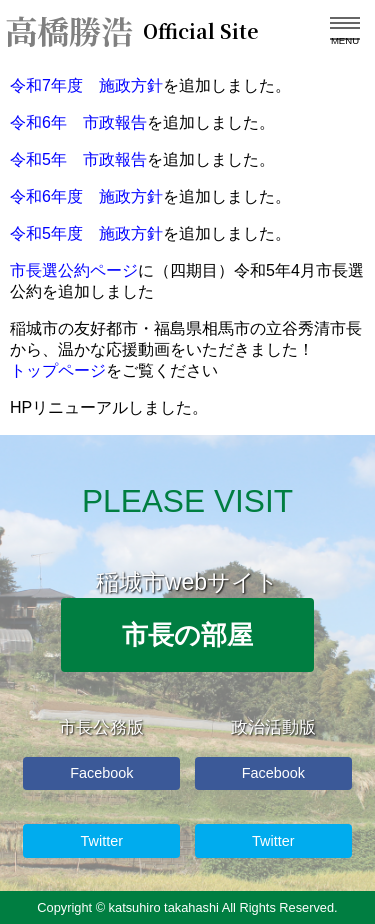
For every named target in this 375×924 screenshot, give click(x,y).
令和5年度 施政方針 (86, 233)
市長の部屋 (187, 635)
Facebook (101, 773)
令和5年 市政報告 (78, 159)
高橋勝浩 (120, 30)
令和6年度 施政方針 (86, 196)
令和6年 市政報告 (78, 122)
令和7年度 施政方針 (86, 85)
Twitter (102, 841)
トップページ (58, 370)
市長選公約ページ (74, 270)
